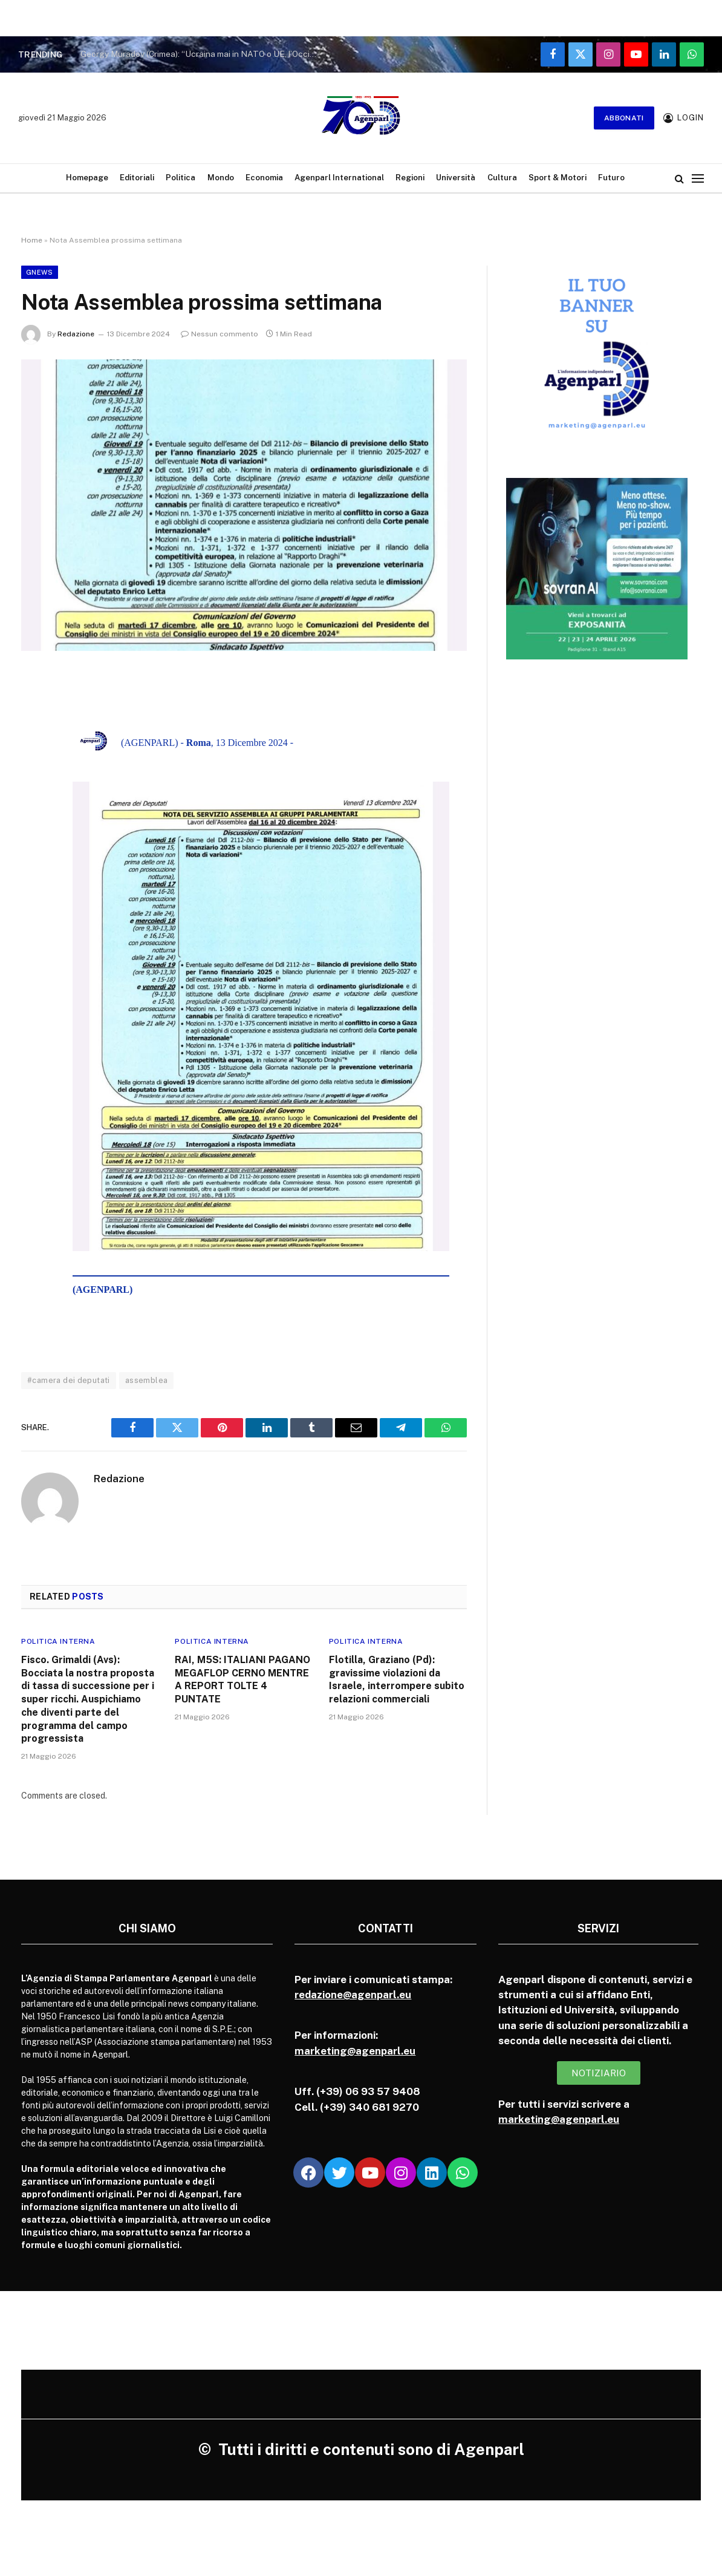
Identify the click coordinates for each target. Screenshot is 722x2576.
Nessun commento (219, 334)
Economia (264, 177)
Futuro (611, 177)
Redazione (75, 334)
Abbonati (624, 118)
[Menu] (698, 178)
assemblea (146, 1380)
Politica (180, 177)
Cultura (502, 177)
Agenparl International (339, 177)
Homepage (87, 177)
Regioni (409, 177)
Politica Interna (58, 1641)
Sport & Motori (557, 177)
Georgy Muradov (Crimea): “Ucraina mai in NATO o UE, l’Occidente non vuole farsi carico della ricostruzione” (201, 54)
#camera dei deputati (68, 1380)
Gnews (39, 272)
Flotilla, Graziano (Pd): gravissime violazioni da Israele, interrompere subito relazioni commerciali (396, 1679)
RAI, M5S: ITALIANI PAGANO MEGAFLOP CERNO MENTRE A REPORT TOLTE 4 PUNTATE (242, 1679)
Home (31, 240)
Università (455, 177)
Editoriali (137, 177)
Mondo (220, 177)
